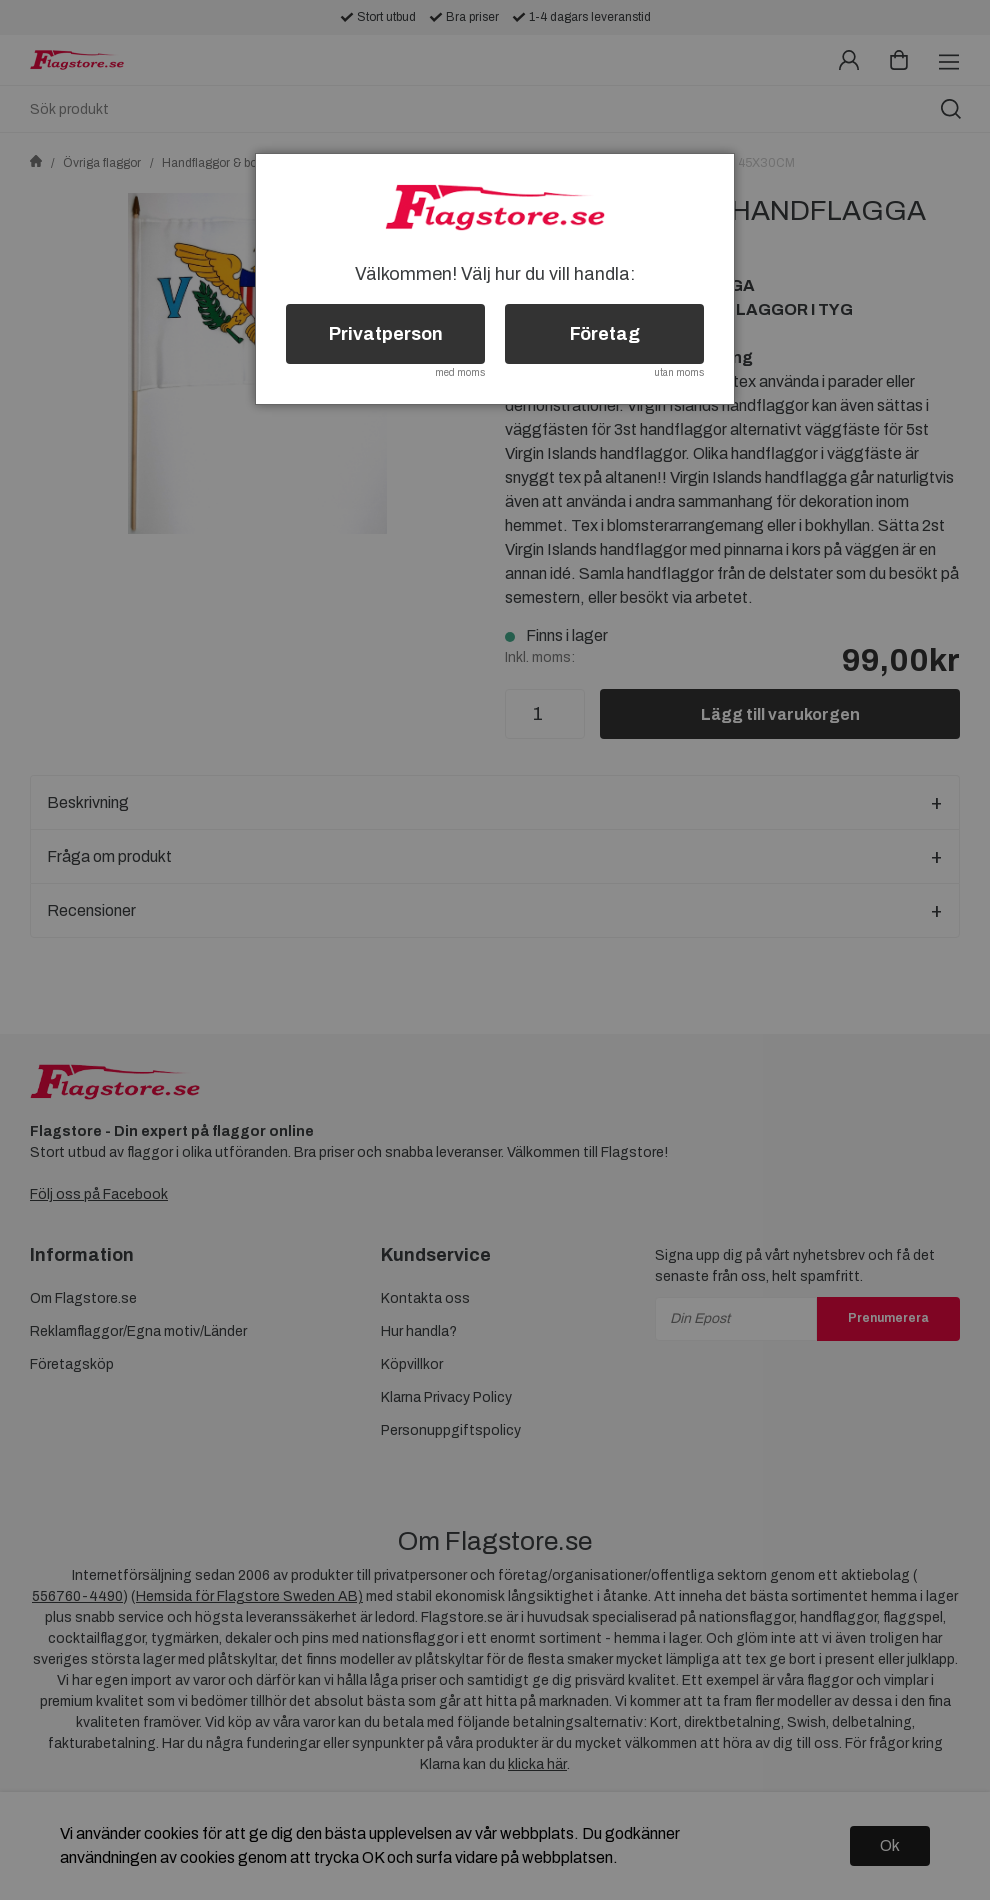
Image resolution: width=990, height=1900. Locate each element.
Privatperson (386, 334)
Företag (605, 334)
